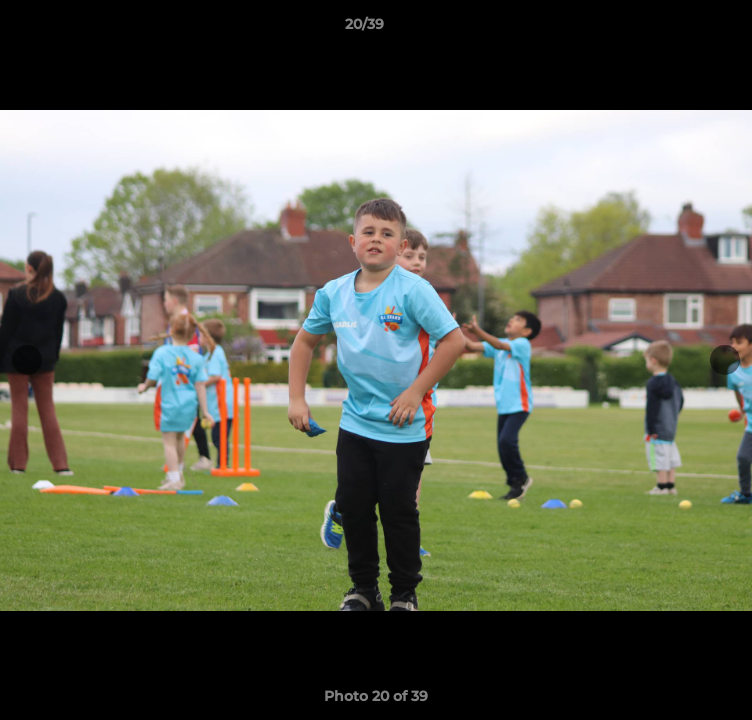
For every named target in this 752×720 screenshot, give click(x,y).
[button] (680, 29)
